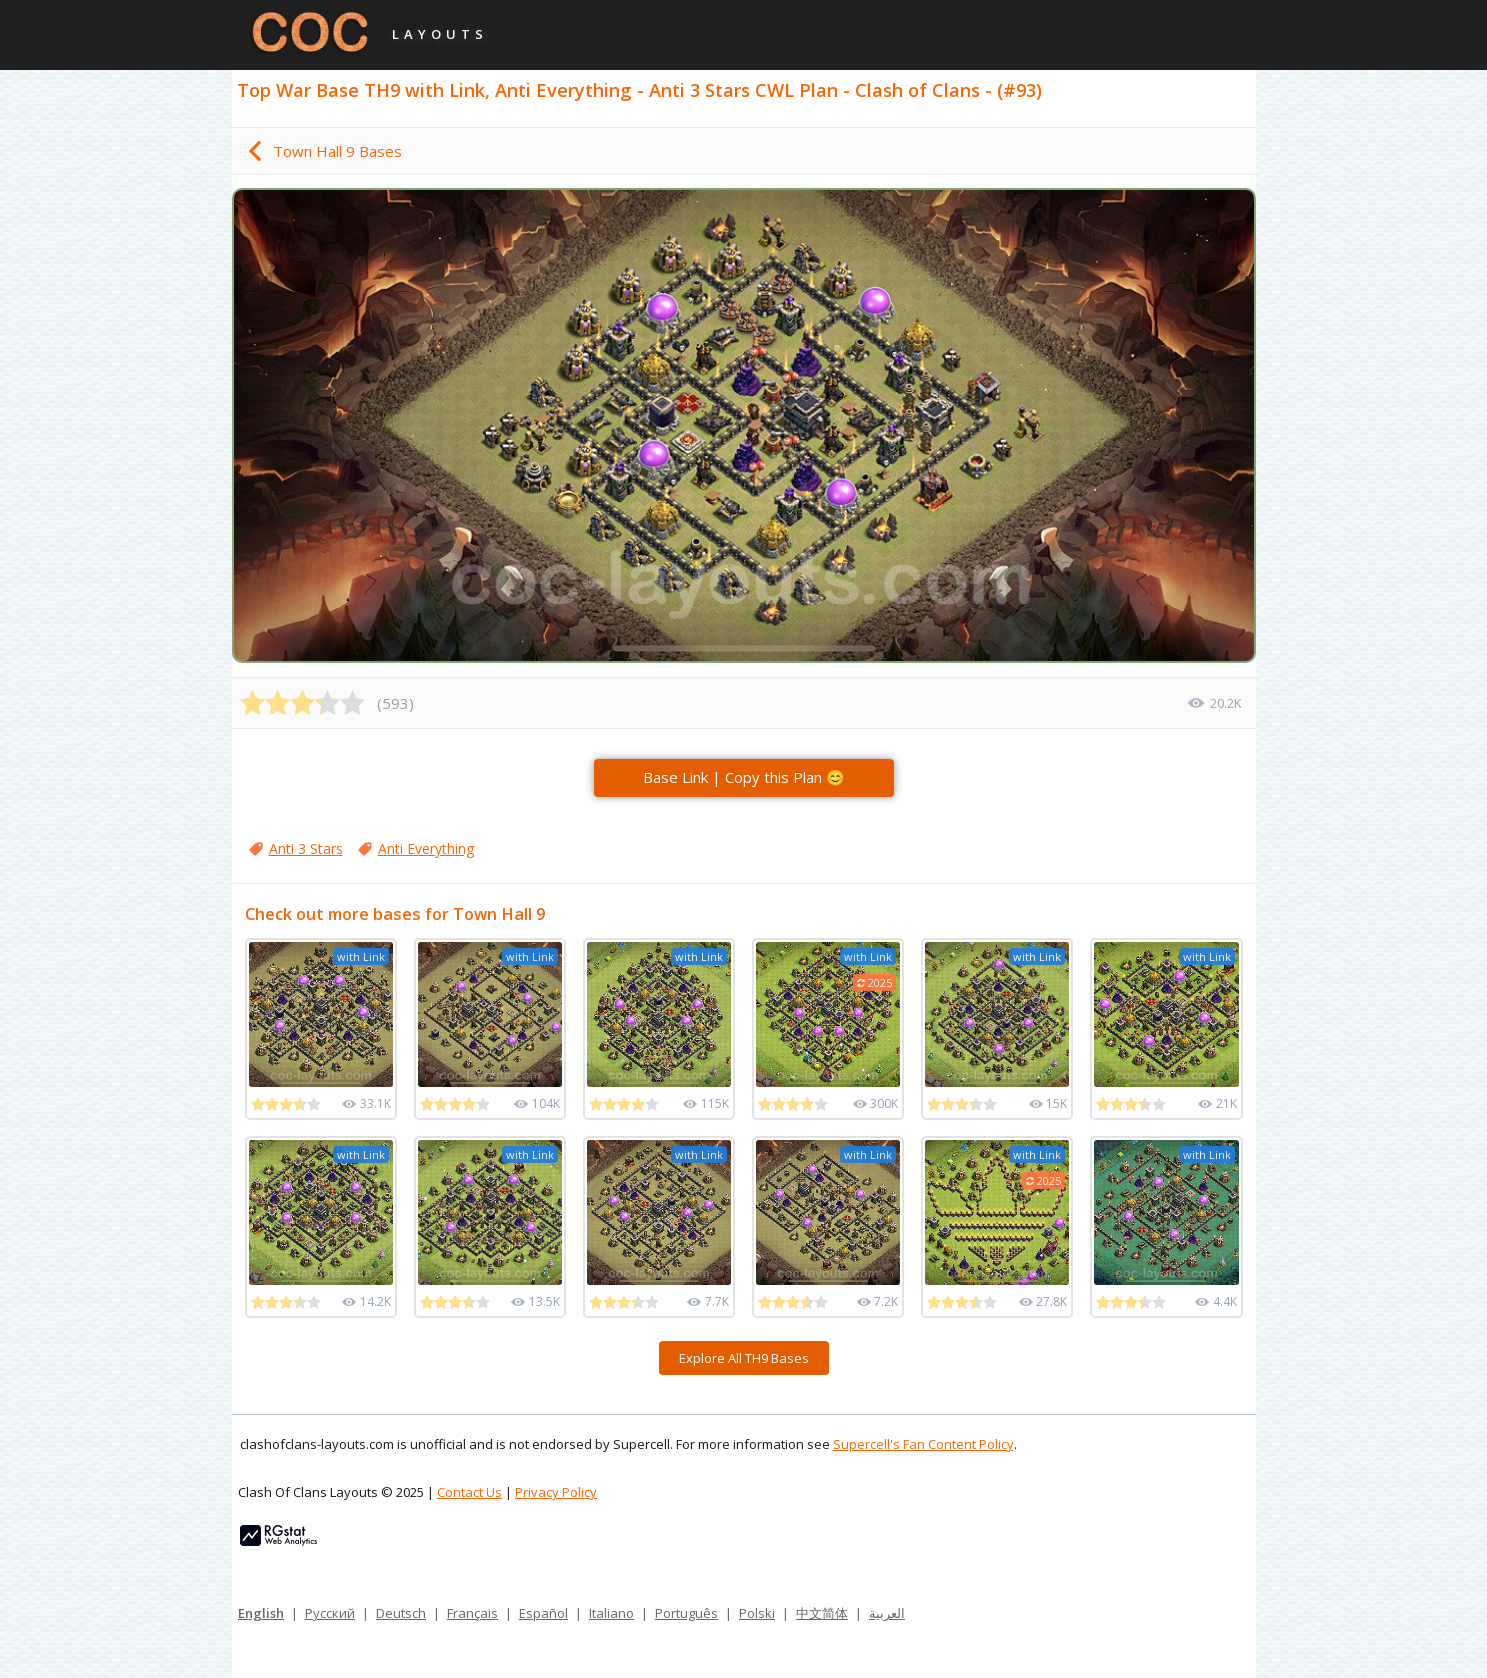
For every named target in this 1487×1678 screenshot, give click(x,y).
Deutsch (401, 1613)
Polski (757, 1613)
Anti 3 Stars (306, 848)
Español (543, 1613)
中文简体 (822, 1613)
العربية (887, 1613)
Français (472, 1613)
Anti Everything (426, 848)
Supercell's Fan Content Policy (923, 1444)
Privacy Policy (556, 1492)
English (261, 1613)
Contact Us (469, 1492)
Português (686, 1613)
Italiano (611, 1613)
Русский (330, 1613)
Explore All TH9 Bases (744, 1358)
